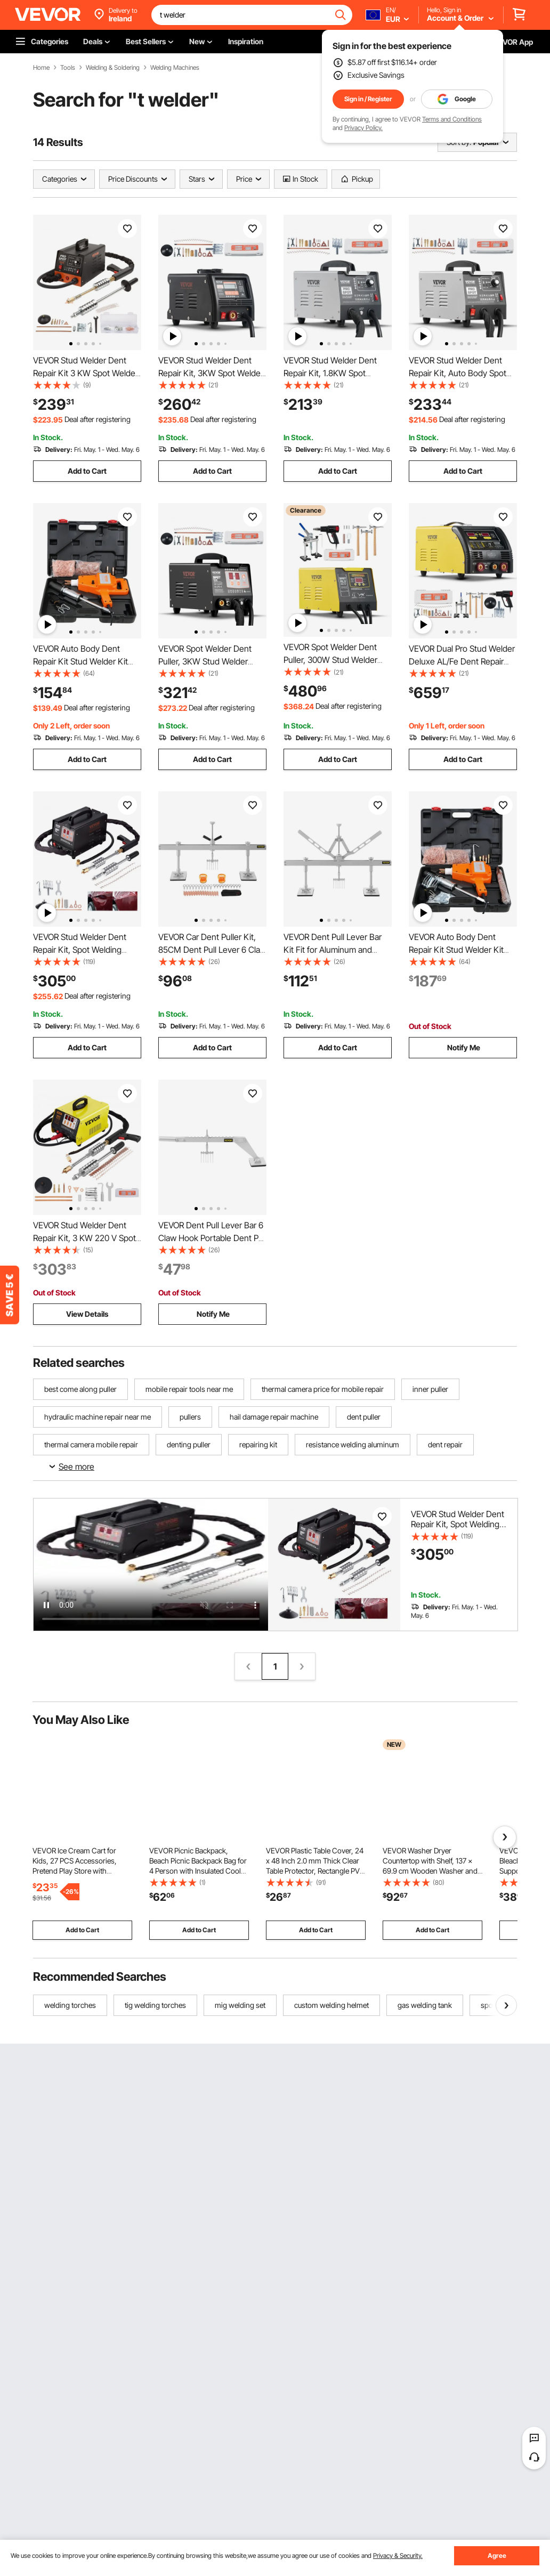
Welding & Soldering (113, 67)
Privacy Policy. (363, 128)
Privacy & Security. (398, 2555)
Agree (497, 2555)
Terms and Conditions (452, 119)
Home (41, 67)
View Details (87, 1313)
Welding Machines (174, 67)
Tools (67, 67)
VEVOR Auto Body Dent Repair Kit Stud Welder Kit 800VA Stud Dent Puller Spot (86, 661)
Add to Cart (87, 470)
